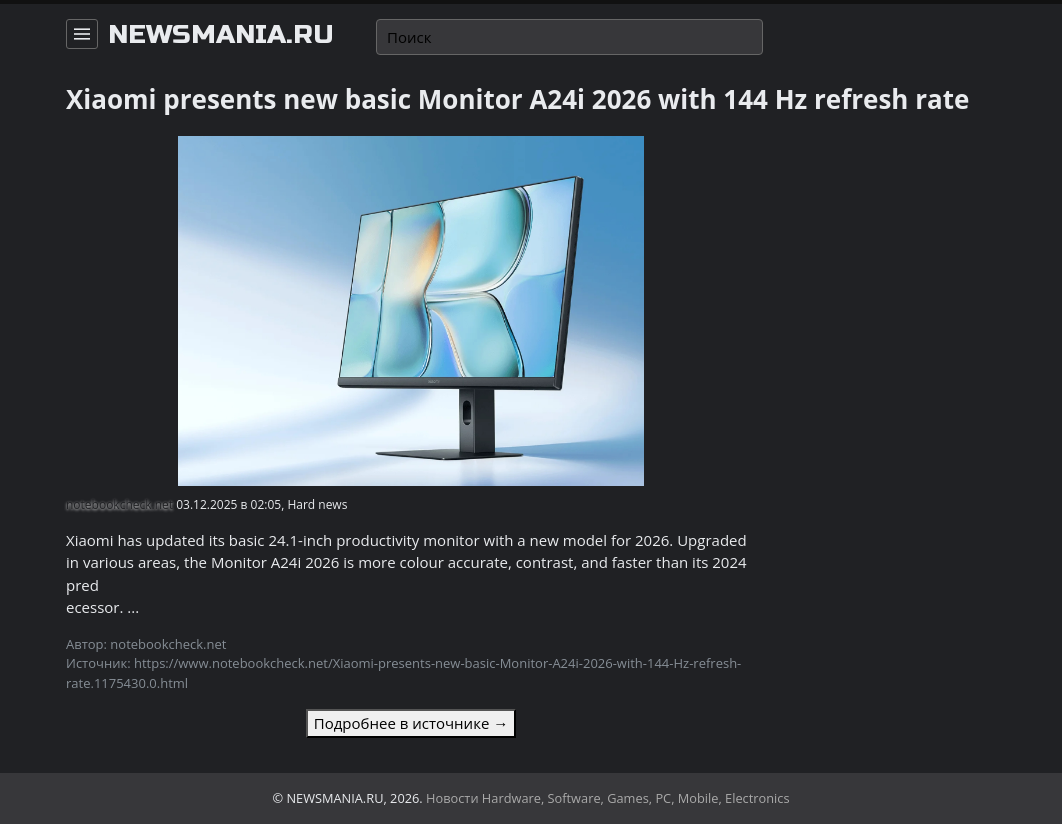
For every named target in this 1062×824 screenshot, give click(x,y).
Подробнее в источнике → (411, 723)
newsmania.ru (221, 35)
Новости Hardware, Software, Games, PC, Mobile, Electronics (608, 798)
